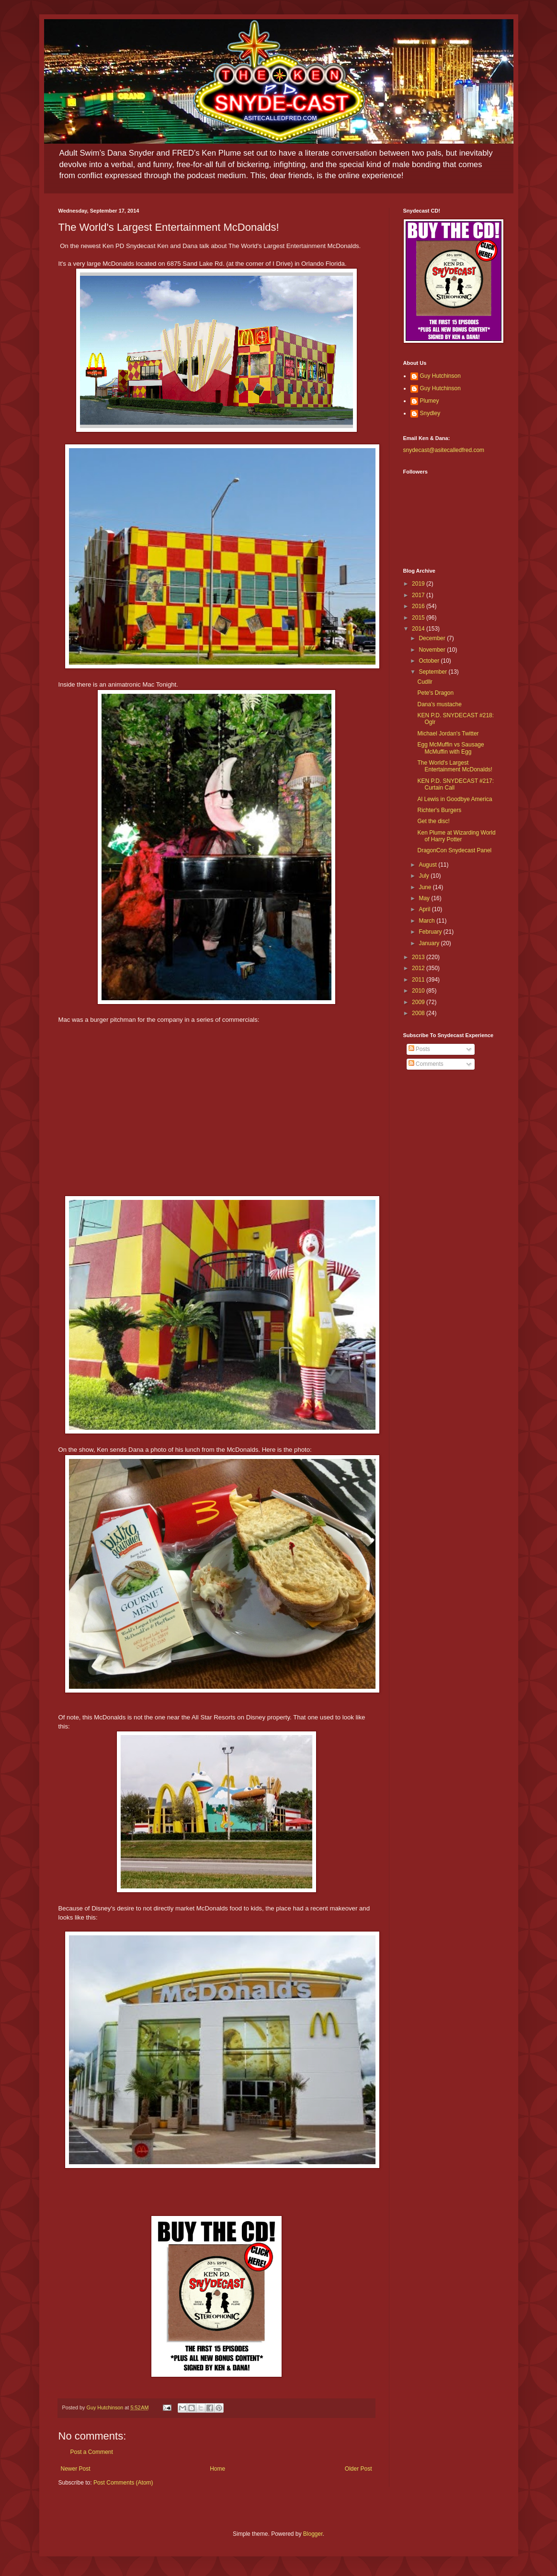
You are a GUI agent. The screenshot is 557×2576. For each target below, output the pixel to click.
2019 (419, 583)
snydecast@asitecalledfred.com (444, 450)
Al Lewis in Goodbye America (454, 799)
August (428, 864)
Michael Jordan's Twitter (447, 733)
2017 (419, 595)
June (425, 887)
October (430, 660)
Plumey (429, 400)
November (433, 649)
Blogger (313, 2534)
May (425, 898)
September (433, 671)
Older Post (358, 2468)
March (427, 920)
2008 (419, 1013)
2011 (419, 979)
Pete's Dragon (435, 692)
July (425, 875)
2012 (419, 968)
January (430, 943)
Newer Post (76, 2468)
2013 (419, 957)
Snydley (430, 413)
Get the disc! (433, 821)
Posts (419, 1049)
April (425, 909)
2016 (419, 606)
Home (217, 2468)
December (433, 638)
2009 (419, 1002)
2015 (419, 617)
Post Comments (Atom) (123, 2482)
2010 (419, 990)
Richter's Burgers (439, 810)
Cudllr (424, 681)
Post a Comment (91, 2452)
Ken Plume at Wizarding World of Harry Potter (456, 836)
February (431, 931)
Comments (426, 1064)
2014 (419, 628)
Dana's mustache (439, 704)
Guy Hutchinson (440, 376)
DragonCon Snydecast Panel (454, 850)
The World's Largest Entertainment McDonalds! (454, 766)
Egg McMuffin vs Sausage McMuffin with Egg (450, 748)
